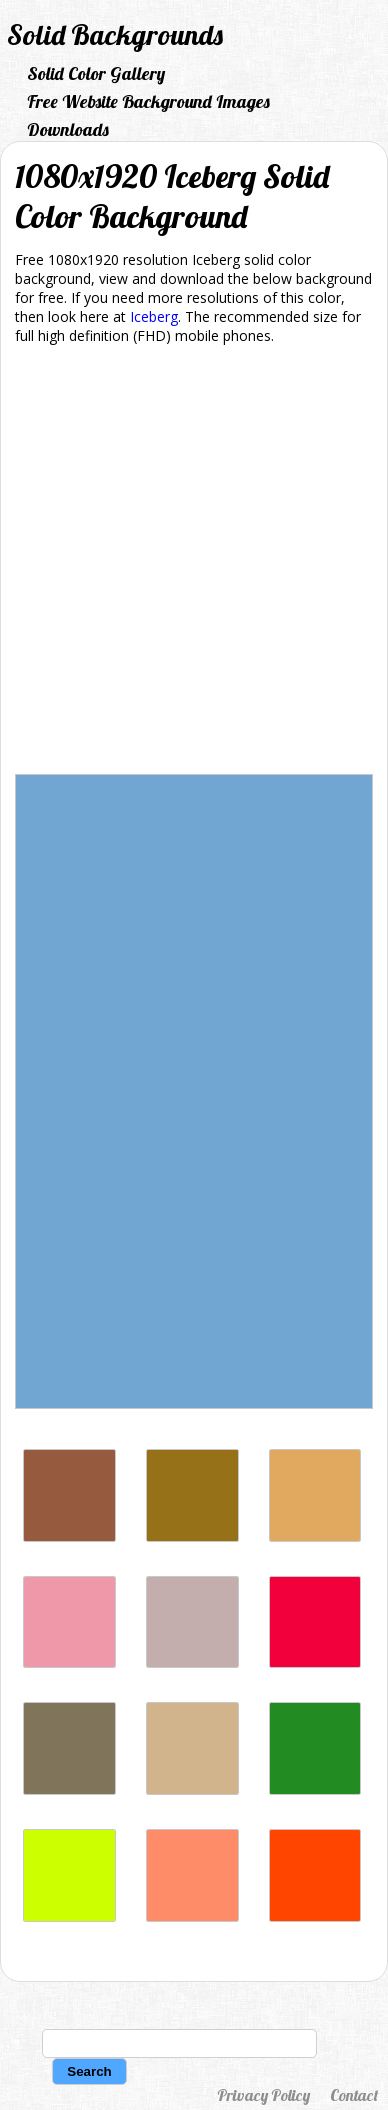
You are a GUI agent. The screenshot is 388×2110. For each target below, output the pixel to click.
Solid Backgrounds (115, 34)
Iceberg (154, 316)
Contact (354, 2095)
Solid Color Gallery (96, 73)
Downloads (68, 129)
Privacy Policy (263, 2095)
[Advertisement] (194, 563)
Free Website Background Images (148, 101)
